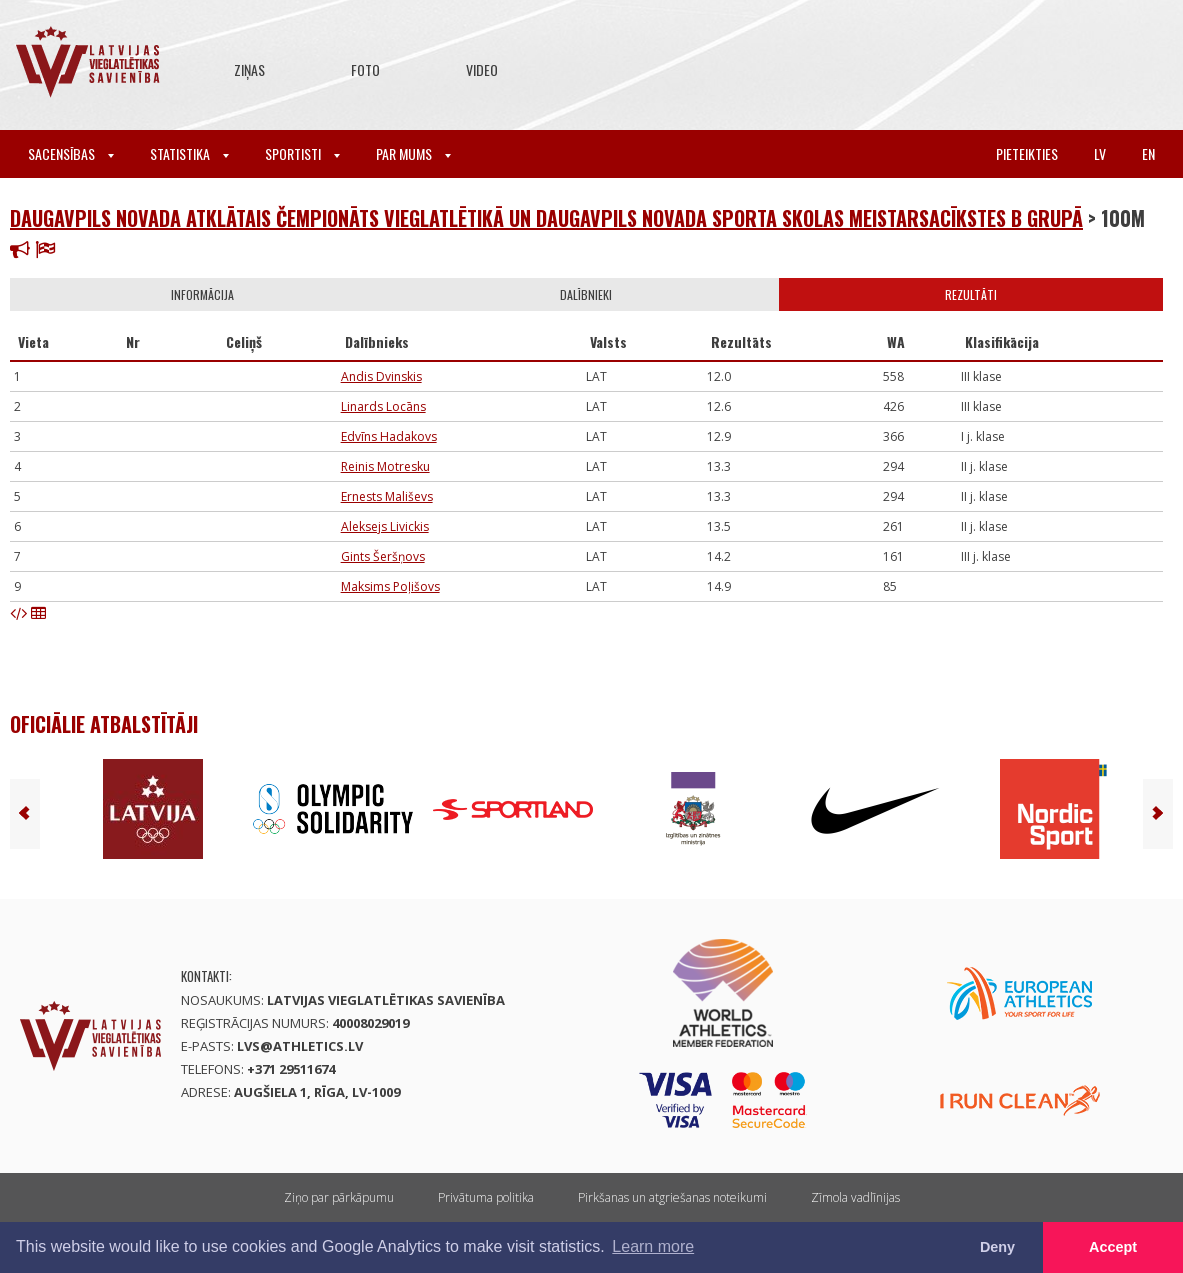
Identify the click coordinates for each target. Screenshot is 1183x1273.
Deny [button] (997, 1247)
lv (1100, 153)
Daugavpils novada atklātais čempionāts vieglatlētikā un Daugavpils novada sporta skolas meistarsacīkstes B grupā (546, 218)
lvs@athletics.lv (300, 1046)
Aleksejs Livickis (385, 526)
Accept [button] (1113, 1247)
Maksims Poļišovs (390, 586)
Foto (365, 69)
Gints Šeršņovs (383, 556)
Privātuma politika (486, 1197)
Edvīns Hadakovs (389, 436)
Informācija (202, 294)
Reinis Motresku (385, 466)
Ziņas (249, 69)
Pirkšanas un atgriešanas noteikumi (672, 1197)
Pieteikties (1027, 153)
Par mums (413, 153)
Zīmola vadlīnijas (855, 1197)
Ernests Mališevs (387, 496)
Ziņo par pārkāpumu (339, 1197)
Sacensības (71, 153)
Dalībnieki (586, 294)
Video (482, 69)
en (1148, 153)
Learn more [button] (653, 1246)
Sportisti (302, 153)
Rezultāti (971, 294)
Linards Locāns (383, 406)
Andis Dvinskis (381, 376)
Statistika (189, 153)
